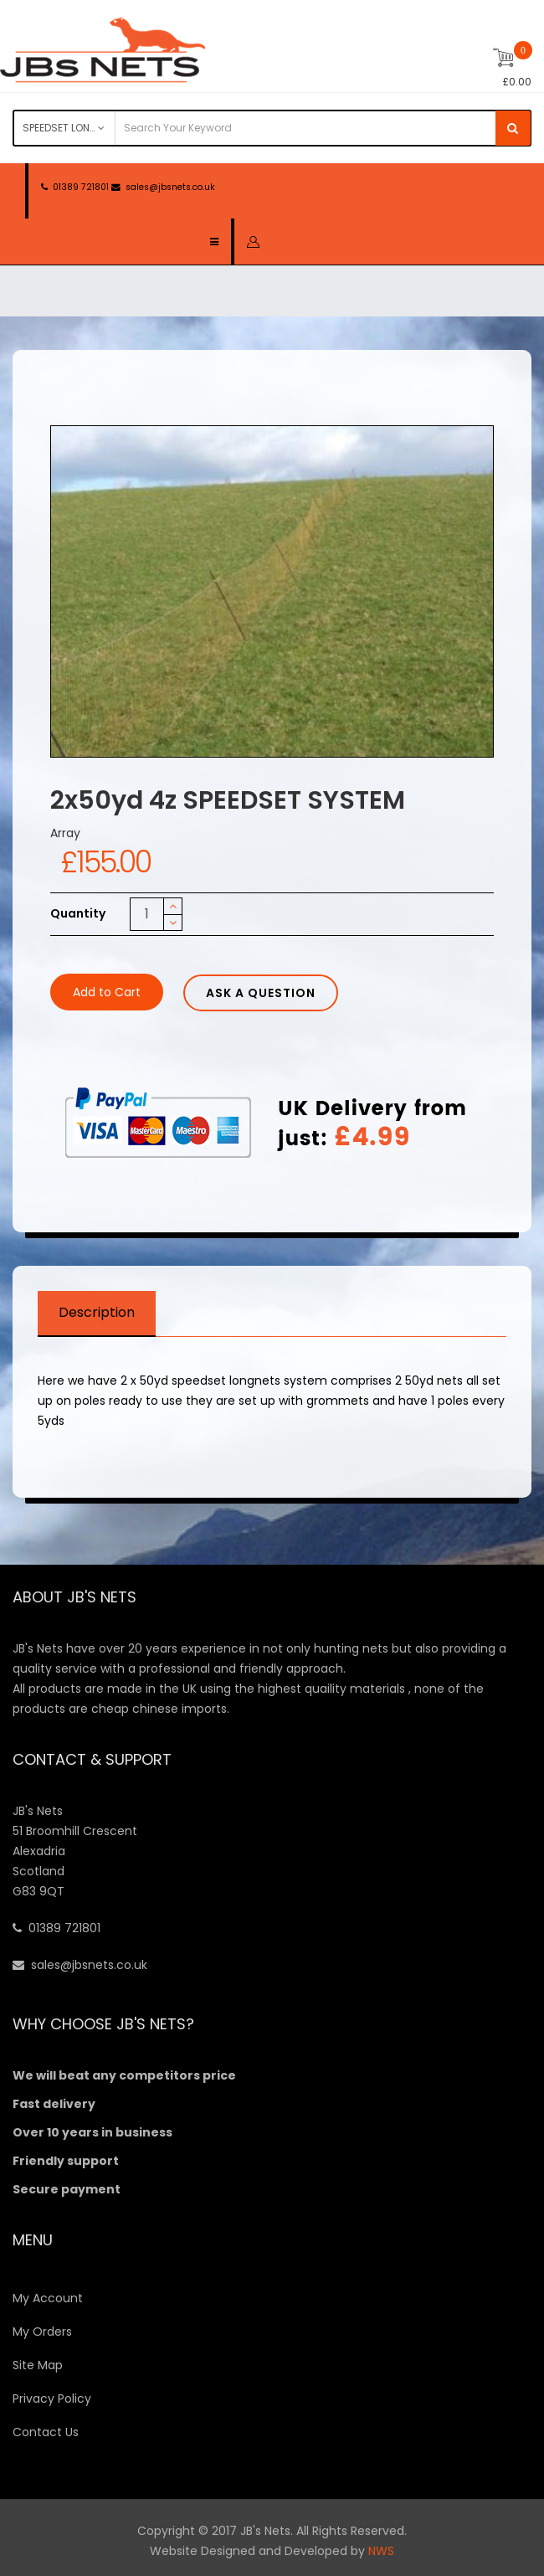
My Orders (42, 2331)
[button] (253, 241)
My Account (48, 2298)
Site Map (38, 2365)
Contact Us (46, 2432)
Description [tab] (97, 1312)
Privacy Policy (52, 2398)
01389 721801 (81, 187)
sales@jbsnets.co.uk (170, 187)
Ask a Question (261, 993)
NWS (381, 2551)
